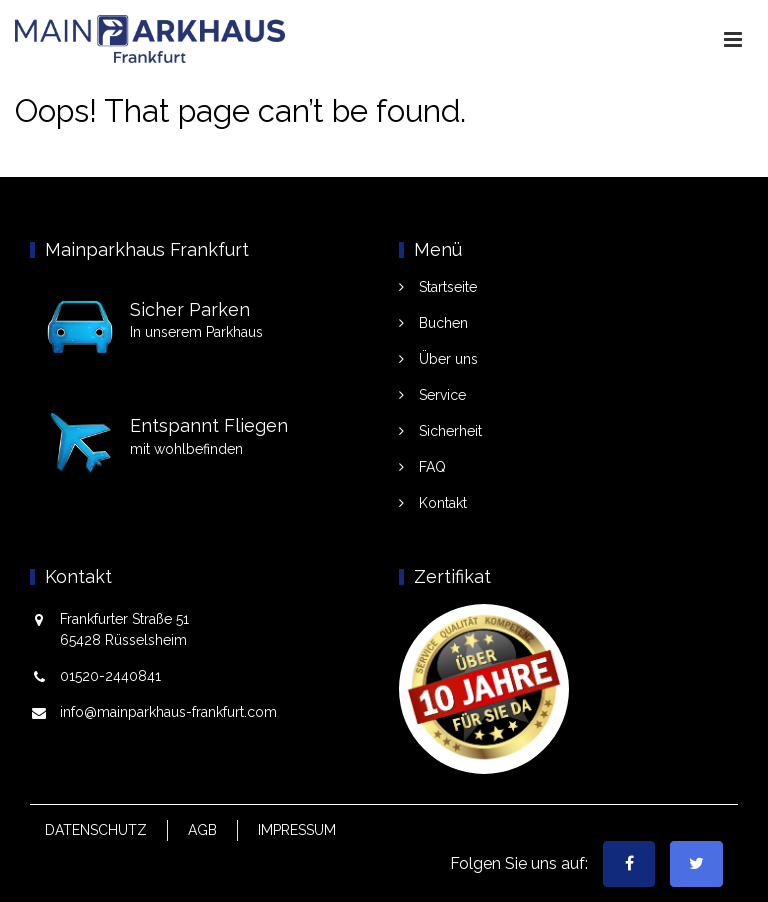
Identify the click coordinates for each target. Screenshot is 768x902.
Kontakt (443, 503)
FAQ (432, 467)
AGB (202, 830)
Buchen (443, 323)
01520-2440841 (110, 676)
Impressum (297, 830)
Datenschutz (96, 830)
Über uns (448, 359)
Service (442, 395)
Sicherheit (450, 431)
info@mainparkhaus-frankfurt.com (168, 712)
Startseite (448, 287)
